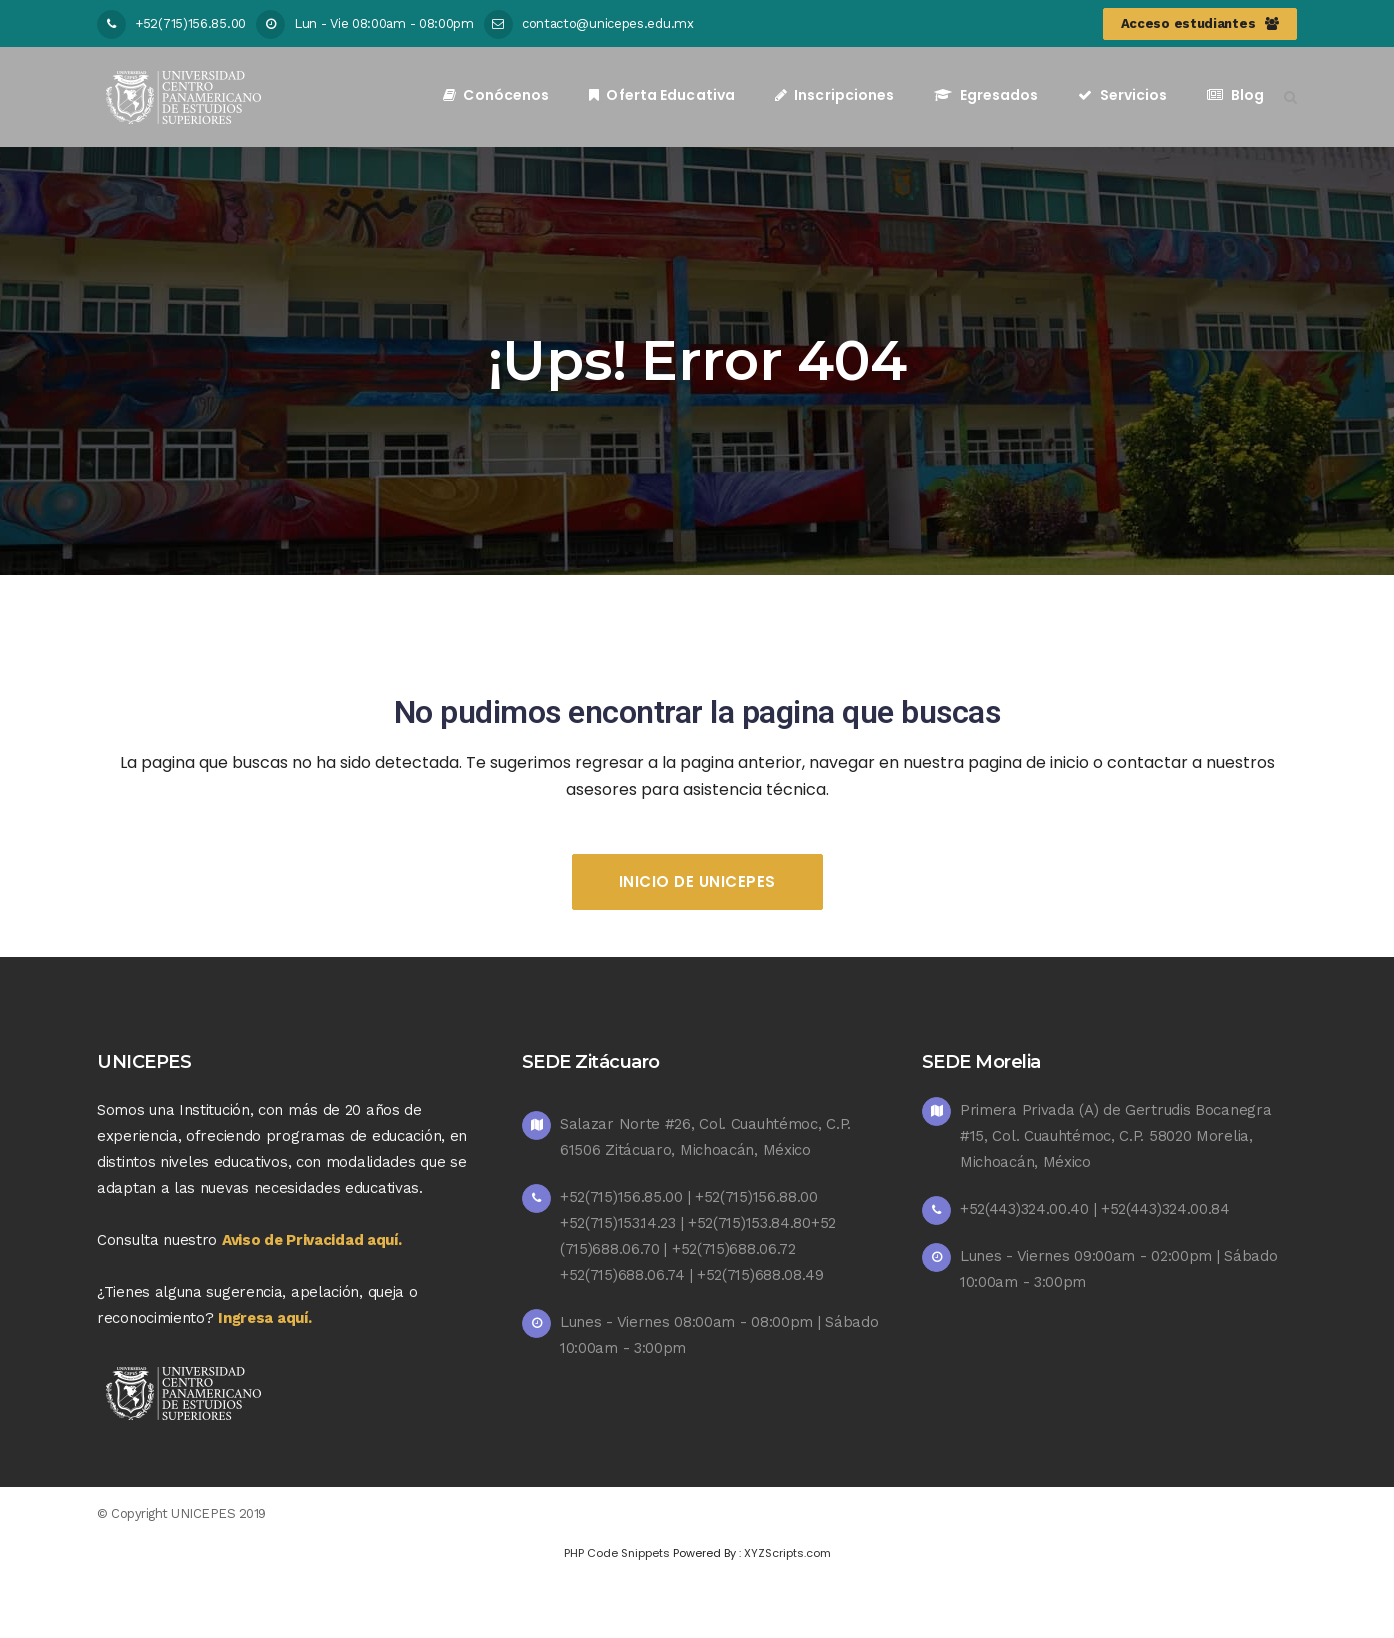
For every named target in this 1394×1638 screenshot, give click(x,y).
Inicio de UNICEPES (697, 881)
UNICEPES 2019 (218, 1513)
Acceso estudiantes (1200, 23)
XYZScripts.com (787, 1553)
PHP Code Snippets (617, 1553)
